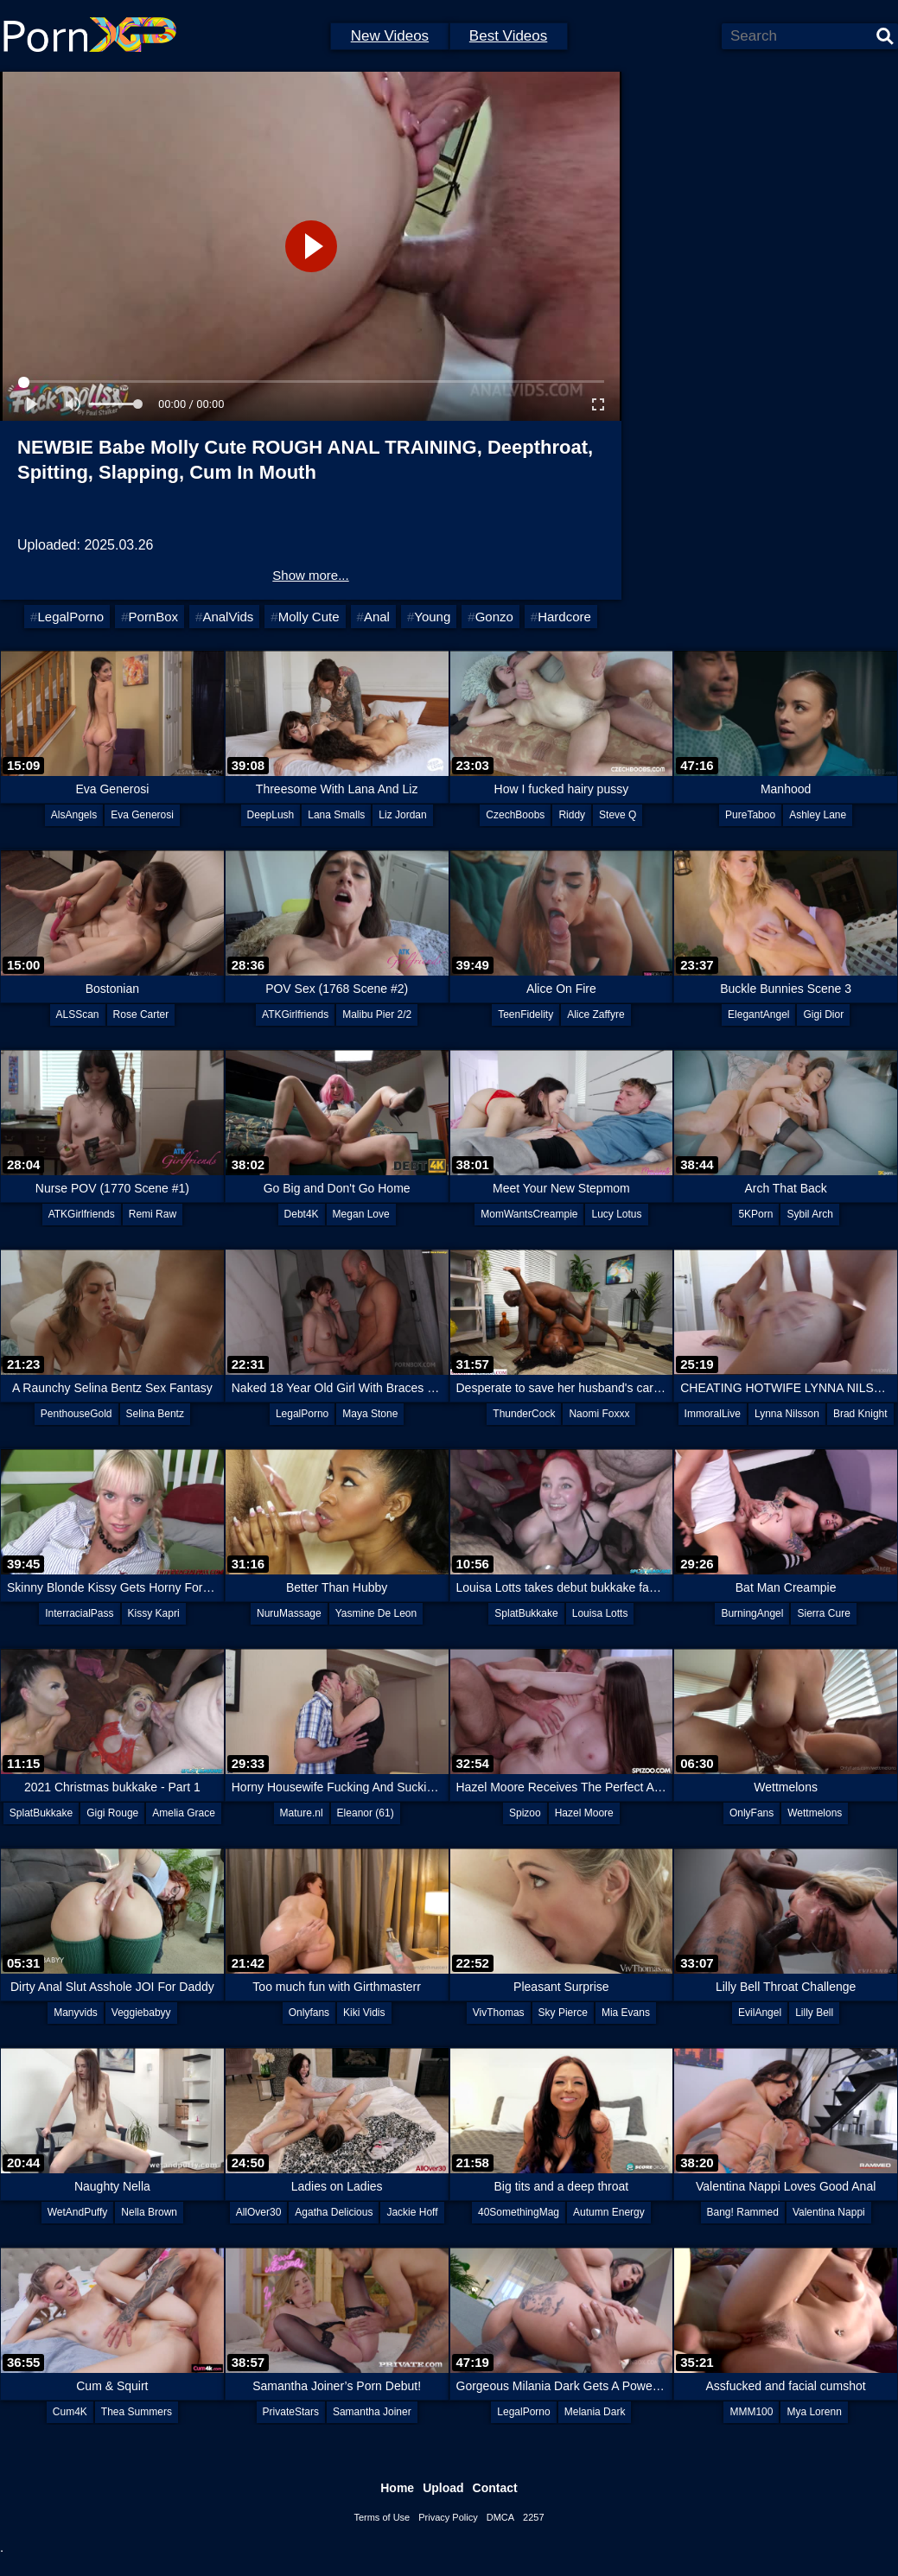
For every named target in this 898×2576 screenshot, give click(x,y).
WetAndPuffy (78, 2212)
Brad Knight (860, 1414)
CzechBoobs (515, 815)
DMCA (500, 2517)
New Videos (390, 36)
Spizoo (525, 1813)
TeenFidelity (525, 1014)
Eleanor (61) (365, 1813)
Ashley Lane (817, 815)
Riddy (571, 815)
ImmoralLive (713, 1414)
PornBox (154, 616)
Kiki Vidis (364, 2013)
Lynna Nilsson (787, 1414)
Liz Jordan (402, 815)
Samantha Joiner (372, 2412)
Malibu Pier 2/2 (376, 1014)
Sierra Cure (823, 1613)
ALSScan (77, 1014)
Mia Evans (626, 2013)
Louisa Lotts (600, 1613)
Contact (495, 2488)
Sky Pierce (563, 2013)
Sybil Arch (809, 1214)
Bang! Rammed (743, 2212)
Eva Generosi (142, 815)
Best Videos (508, 36)
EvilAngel (759, 2013)
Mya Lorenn (814, 2412)
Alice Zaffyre (595, 1014)
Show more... (310, 575)
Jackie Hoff (411, 2212)
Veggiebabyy (141, 2013)
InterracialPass (79, 1613)
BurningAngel (752, 1613)
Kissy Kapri (154, 1613)
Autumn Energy (609, 2212)
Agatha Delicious (334, 2212)
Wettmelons (814, 1813)
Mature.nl (301, 1813)
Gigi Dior (823, 1014)
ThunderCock (524, 1414)
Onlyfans (309, 2013)
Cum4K (70, 2412)
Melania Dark (595, 2412)
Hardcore (564, 616)
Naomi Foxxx (599, 1414)
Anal (377, 616)
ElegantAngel (758, 1014)
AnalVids (227, 616)
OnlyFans (751, 1813)
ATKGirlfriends (295, 1014)
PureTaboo (750, 815)
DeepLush (271, 815)
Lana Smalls (336, 815)
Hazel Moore (584, 1813)
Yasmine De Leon (376, 1613)
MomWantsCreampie (529, 1214)
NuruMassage (289, 1613)
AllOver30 (259, 2212)
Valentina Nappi (829, 2212)
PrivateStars (291, 2412)
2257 (533, 2517)
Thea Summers (136, 2412)
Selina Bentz (155, 1414)
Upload (443, 2488)
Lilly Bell (814, 2013)
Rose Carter (141, 1014)
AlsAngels (74, 815)
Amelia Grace (183, 1813)
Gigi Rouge (112, 1813)
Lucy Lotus (616, 1214)
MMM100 (751, 2412)
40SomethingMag (518, 2212)
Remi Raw (152, 1214)
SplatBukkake (525, 1613)
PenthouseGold (76, 1414)
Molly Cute (309, 616)
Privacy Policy (447, 2517)
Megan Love (361, 1214)
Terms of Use (381, 2517)
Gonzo (494, 616)
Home (397, 2488)
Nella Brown (149, 2212)
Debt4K (301, 1214)
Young (432, 616)
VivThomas (499, 2013)
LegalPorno (70, 616)
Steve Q (617, 815)
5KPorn (755, 1214)
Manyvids (76, 2013)
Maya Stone (370, 1414)
